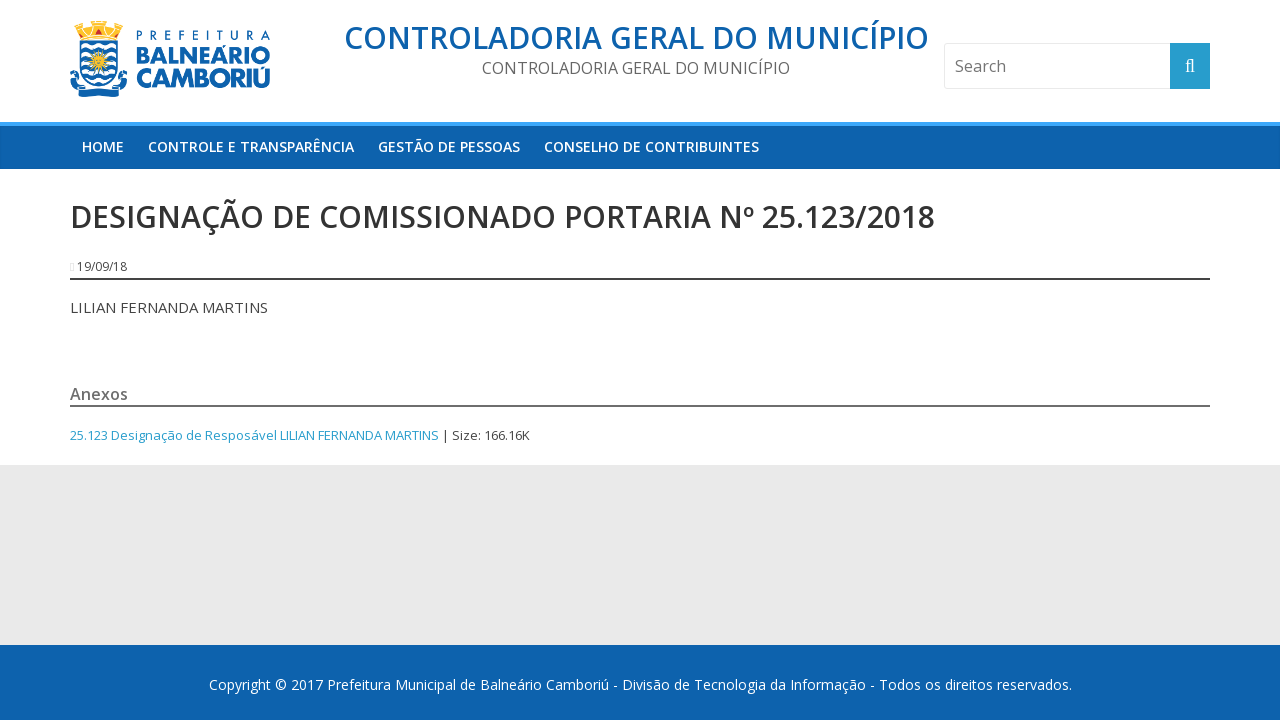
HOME (103, 146)
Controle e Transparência (251, 146)
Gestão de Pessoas (449, 146)
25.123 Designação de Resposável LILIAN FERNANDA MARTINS (254, 435)
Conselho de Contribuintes (651, 146)
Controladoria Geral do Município (636, 37)
